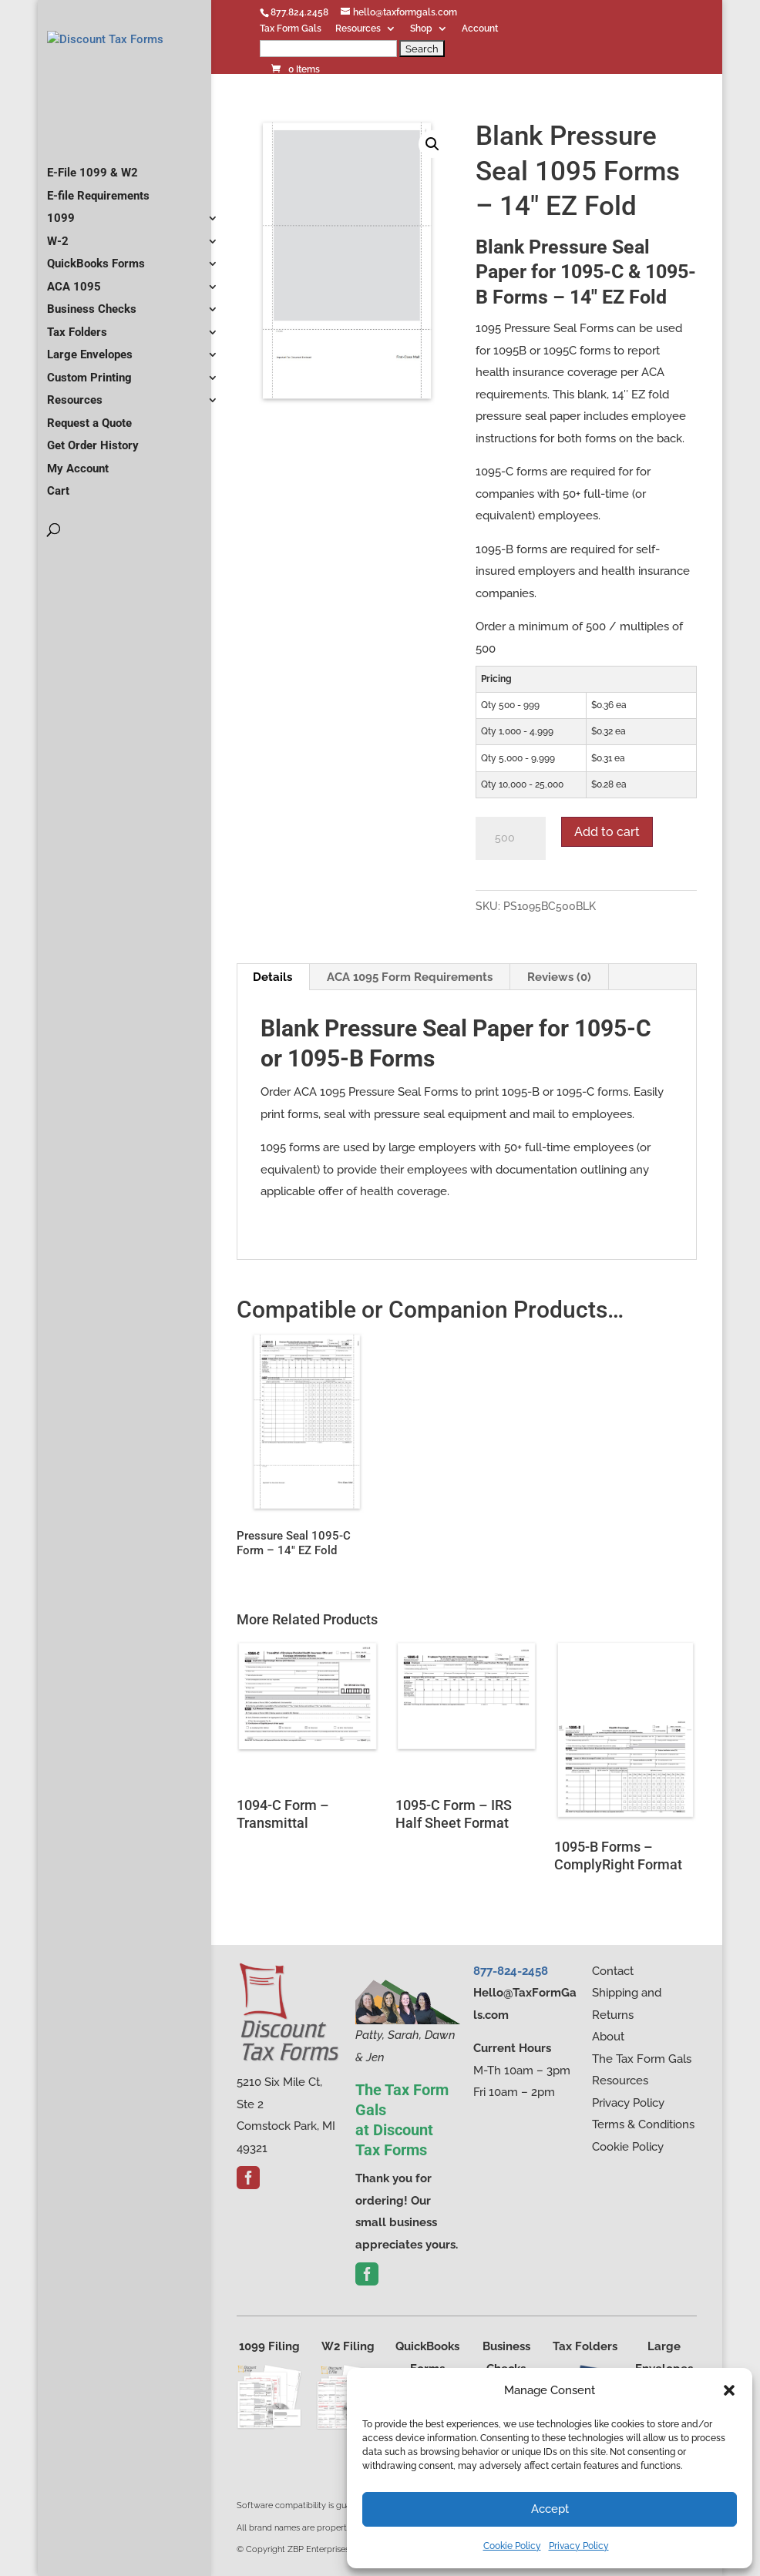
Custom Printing (89, 410)
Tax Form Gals (290, 29)
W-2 (58, 274)
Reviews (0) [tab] (559, 977)
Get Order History (93, 478)
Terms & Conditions (643, 2124)
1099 (61, 251)
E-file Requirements (98, 228)
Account (480, 29)
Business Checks (91, 342)
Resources (358, 29)
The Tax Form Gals (641, 2059)
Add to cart (607, 832)
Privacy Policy (579, 2546)
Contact (613, 1971)
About (608, 2037)
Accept (550, 2509)
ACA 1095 (74, 319)
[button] (729, 2390)
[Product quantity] (511, 838)
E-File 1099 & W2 (92, 205)
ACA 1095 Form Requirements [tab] (410, 977)
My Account (78, 501)
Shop (421, 29)
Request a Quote (89, 456)
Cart (58, 524)
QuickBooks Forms (96, 296)
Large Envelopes (90, 387)
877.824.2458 (299, 12)
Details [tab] (272, 977)
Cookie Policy (512, 2546)
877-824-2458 (510, 1971)
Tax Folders (77, 365)
